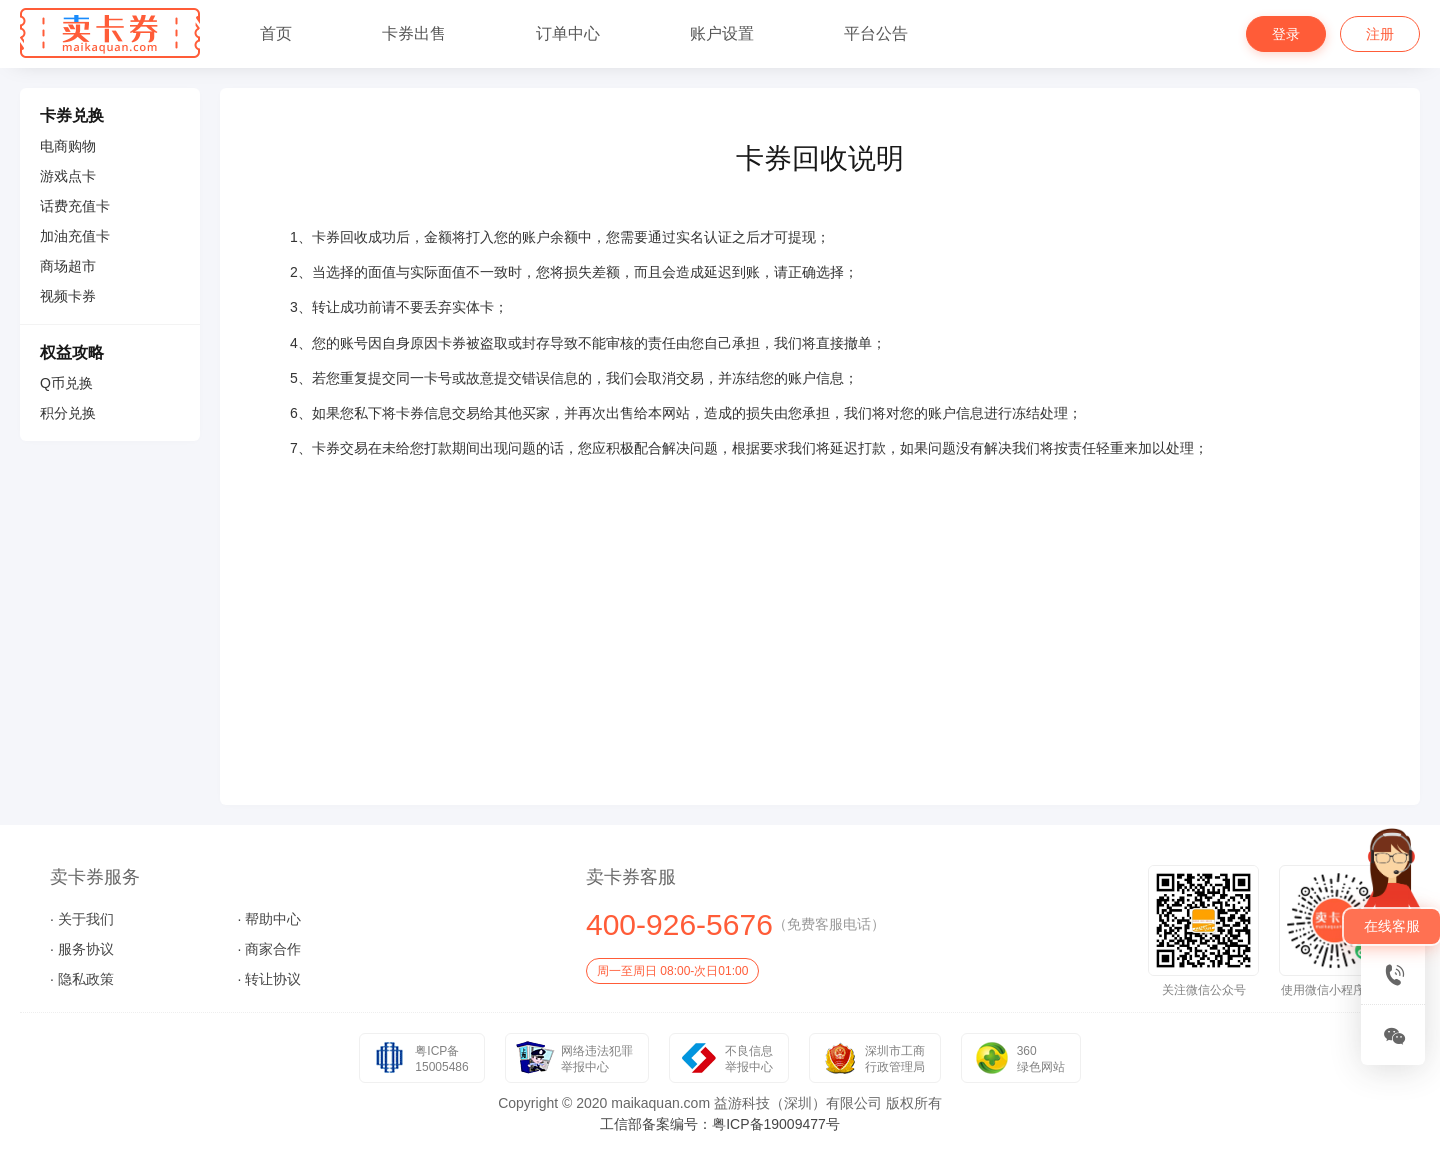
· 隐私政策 (82, 979)
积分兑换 (68, 413)
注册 (1380, 34)
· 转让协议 (270, 979)
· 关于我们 (82, 919)
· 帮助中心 (270, 919)
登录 (1286, 34)
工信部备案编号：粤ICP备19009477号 (720, 1124)
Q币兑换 (66, 383)
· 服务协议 (82, 949)
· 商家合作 (270, 949)
